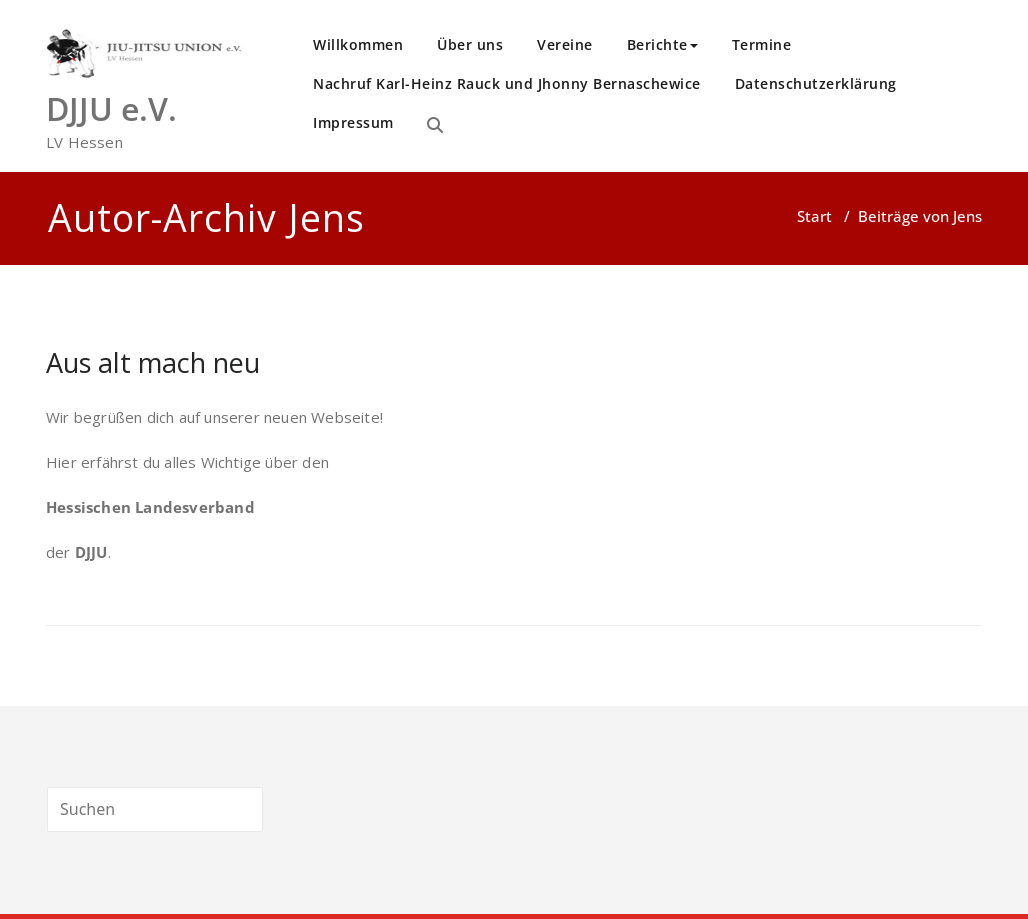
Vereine (565, 44)
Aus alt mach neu (153, 362)
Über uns (470, 44)
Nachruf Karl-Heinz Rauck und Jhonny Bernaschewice (507, 83)
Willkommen (358, 44)
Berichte (662, 44)
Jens (326, 217)
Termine (762, 44)
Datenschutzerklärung (816, 83)
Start (814, 216)
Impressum (353, 122)
